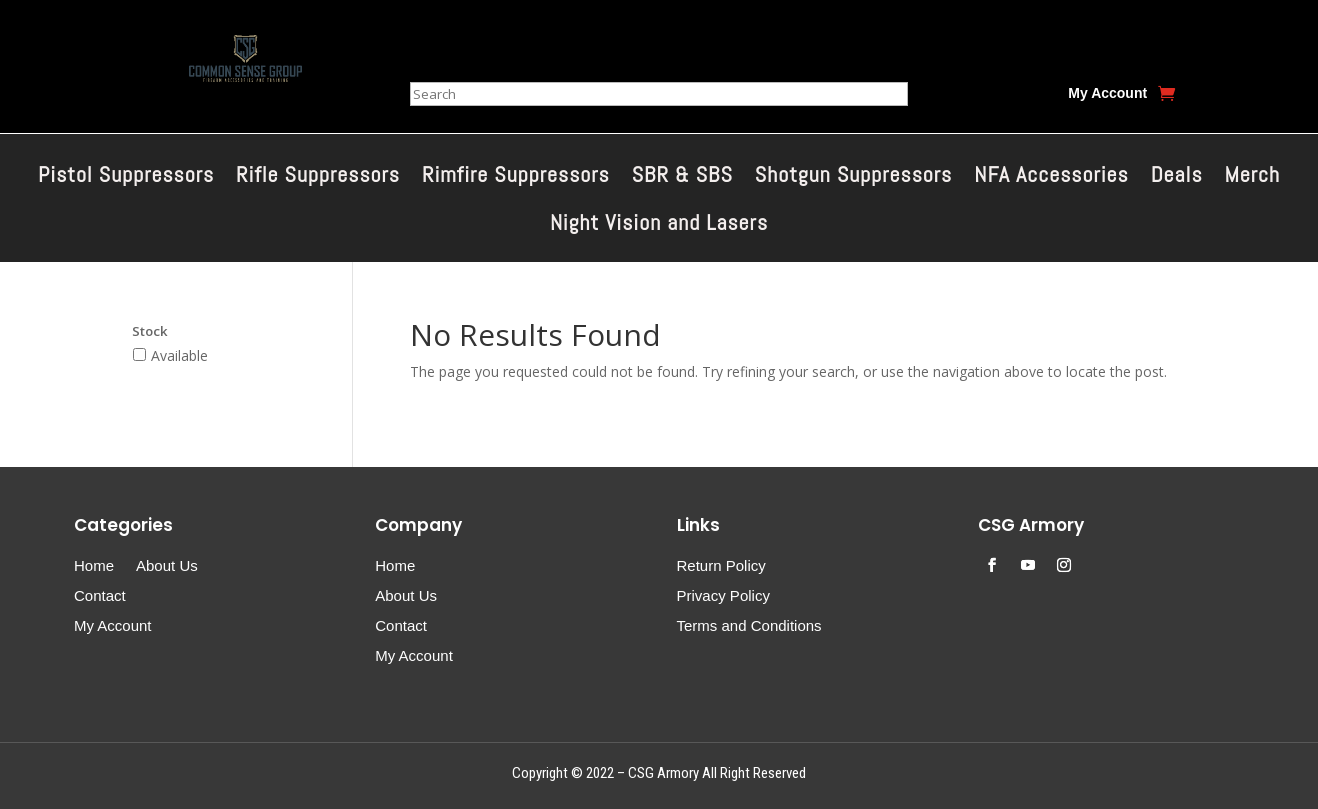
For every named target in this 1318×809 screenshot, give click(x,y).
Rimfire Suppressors (516, 177)
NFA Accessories (1051, 177)
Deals (1177, 177)
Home (94, 566)
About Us (167, 566)
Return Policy (721, 566)
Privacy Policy (723, 596)
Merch (1252, 177)
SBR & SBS (682, 177)
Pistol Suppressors (126, 177)
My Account (1107, 93)
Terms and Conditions (749, 626)
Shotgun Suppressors (853, 177)
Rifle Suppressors (318, 177)
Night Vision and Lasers (659, 225)
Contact (100, 596)
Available (179, 355)
